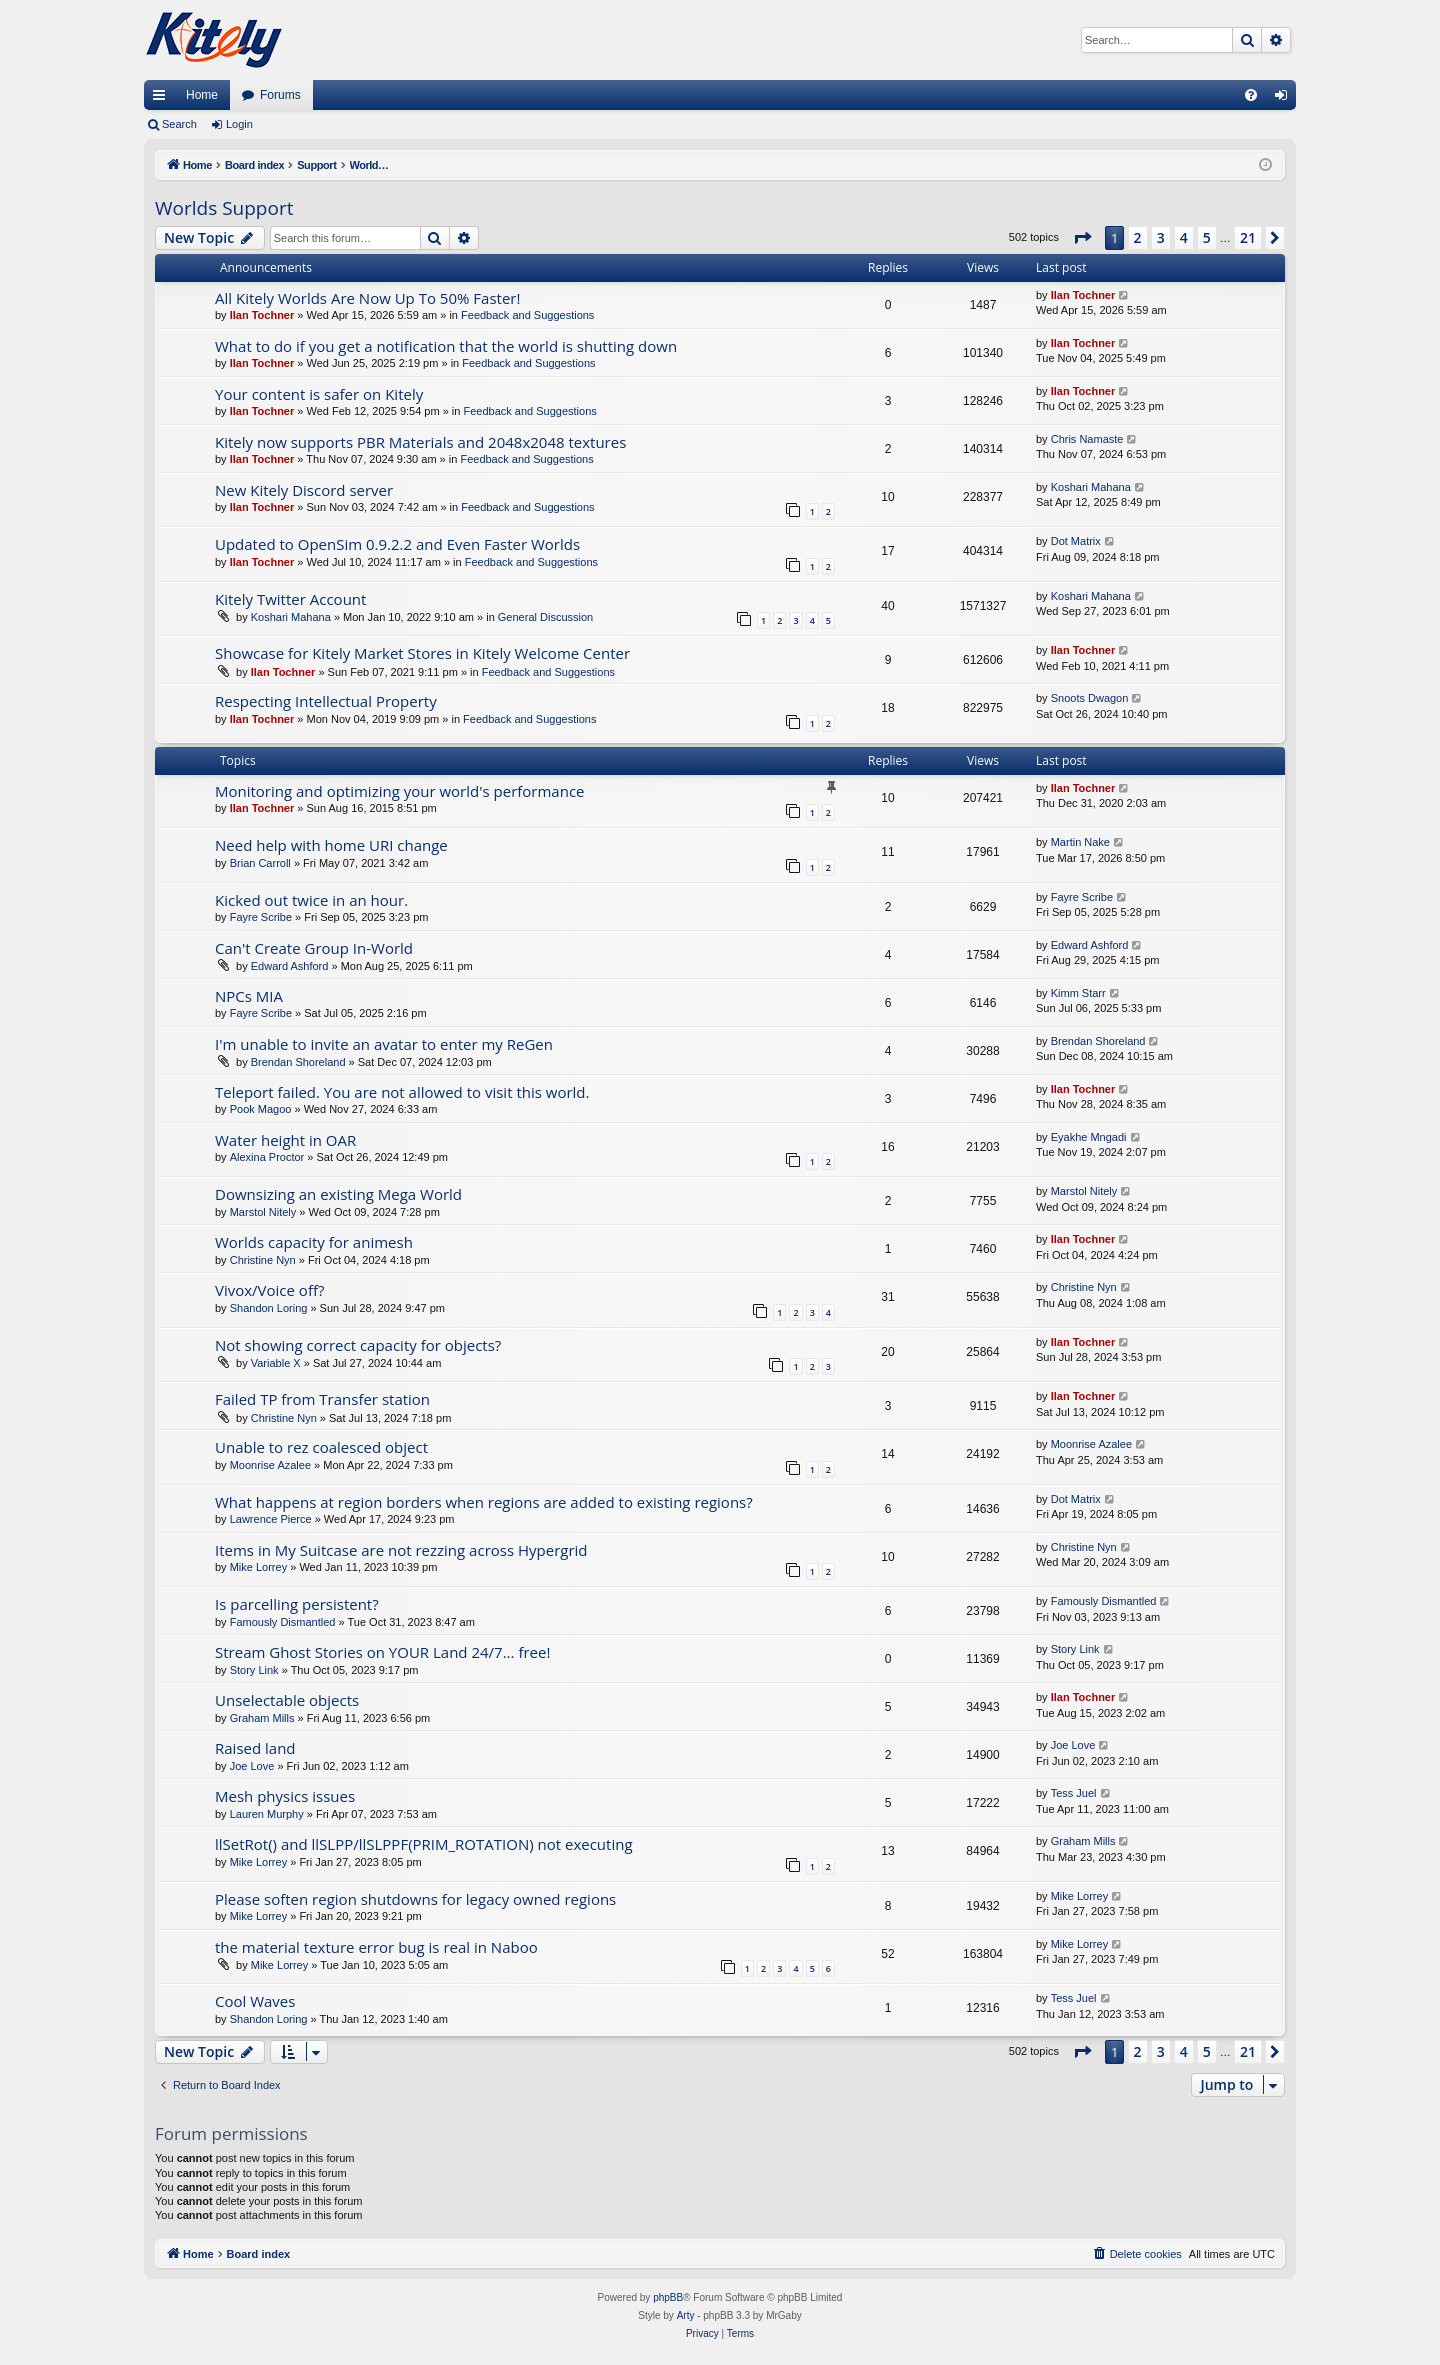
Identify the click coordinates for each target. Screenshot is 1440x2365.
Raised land (255, 1748)
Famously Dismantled (283, 1622)
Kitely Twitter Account (290, 599)
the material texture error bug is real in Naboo (376, 1947)
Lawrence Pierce (271, 1519)
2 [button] (1138, 237)
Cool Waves (255, 2001)
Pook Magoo (261, 1109)
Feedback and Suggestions (527, 315)
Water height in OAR (285, 1140)
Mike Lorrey (258, 1567)
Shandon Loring (269, 1308)
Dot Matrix (1076, 541)
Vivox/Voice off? (269, 1290)
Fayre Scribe (261, 917)
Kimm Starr (1078, 993)
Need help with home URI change (331, 845)
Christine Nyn (263, 1260)
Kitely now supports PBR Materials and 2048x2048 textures (420, 442)
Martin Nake (1080, 842)
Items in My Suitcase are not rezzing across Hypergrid (401, 1550)
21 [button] (1248, 237)
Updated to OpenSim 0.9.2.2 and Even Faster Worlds (397, 544)
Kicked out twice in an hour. (311, 900)
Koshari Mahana (1091, 487)
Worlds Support (224, 208)
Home (202, 95)
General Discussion (545, 617)
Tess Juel (1074, 1793)
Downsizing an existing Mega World (338, 1194)
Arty (686, 2315)
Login (239, 124)
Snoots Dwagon (1090, 698)
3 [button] (1161, 237)
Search (179, 124)
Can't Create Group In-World (314, 948)
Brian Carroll (260, 863)
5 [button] (1207, 237)
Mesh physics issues (285, 1796)
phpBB (668, 2297)
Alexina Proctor (267, 1157)
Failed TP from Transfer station (322, 1399)
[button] (1082, 238)
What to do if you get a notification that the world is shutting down (446, 346)
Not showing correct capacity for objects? (358, 1345)
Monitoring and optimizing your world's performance (400, 791)
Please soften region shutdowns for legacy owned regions (415, 1899)
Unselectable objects (287, 1700)
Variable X (276, 1363)
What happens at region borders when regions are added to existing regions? (484, 1502)
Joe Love (252, 1766)
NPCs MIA (249, 996)
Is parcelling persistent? (297, 1604)
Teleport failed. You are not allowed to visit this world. (402, 1092)
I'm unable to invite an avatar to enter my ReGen (384, 1044)
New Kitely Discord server (304, 490)
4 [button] (1184, 237)
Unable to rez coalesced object (321, 1447)
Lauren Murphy (267, 1814)
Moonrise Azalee (270, 1465)
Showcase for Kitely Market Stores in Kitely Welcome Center (422, 653)
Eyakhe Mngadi (1089, 1137)
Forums (280, 95)
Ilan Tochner (262, 315)
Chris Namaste (1087, 439)
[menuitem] (1251, 95)
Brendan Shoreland (298, 1062)
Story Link (254, 1670)
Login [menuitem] (1285, 99)
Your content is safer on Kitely (319, 394)
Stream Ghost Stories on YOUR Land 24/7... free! (382, 1652)
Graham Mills (262, 1718)
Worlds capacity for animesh (314, 1242)
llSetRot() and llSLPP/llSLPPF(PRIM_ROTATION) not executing (424, 1844)
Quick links (163, 99)
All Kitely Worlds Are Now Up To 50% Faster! (367, 298)
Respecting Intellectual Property (326, 701)
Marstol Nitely (263, 1212)
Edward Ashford (290, 966)
